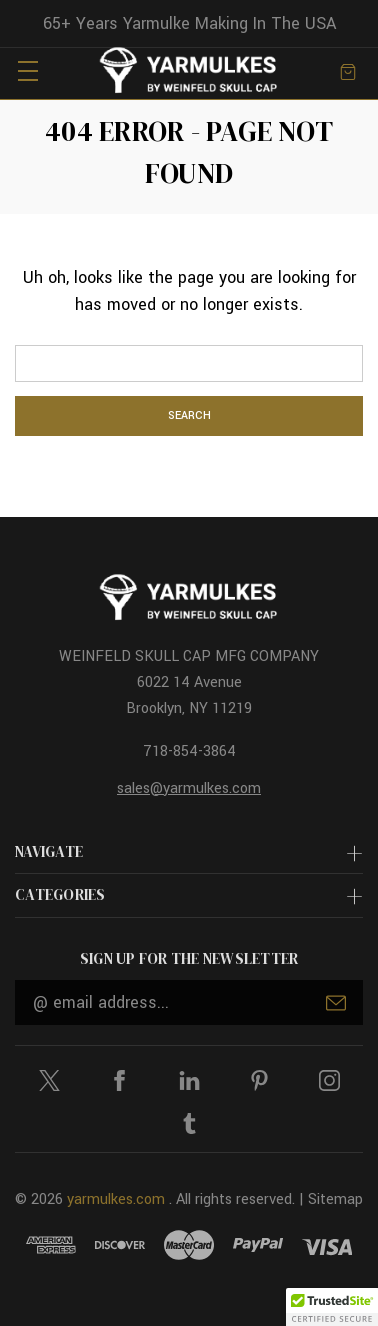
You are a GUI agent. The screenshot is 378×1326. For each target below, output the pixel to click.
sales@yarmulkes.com (189, 788)
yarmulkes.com (116, 1199)
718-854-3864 (189, 751)
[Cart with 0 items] (348, 70)
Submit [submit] (336, 1003)
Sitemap (335, 1199)
